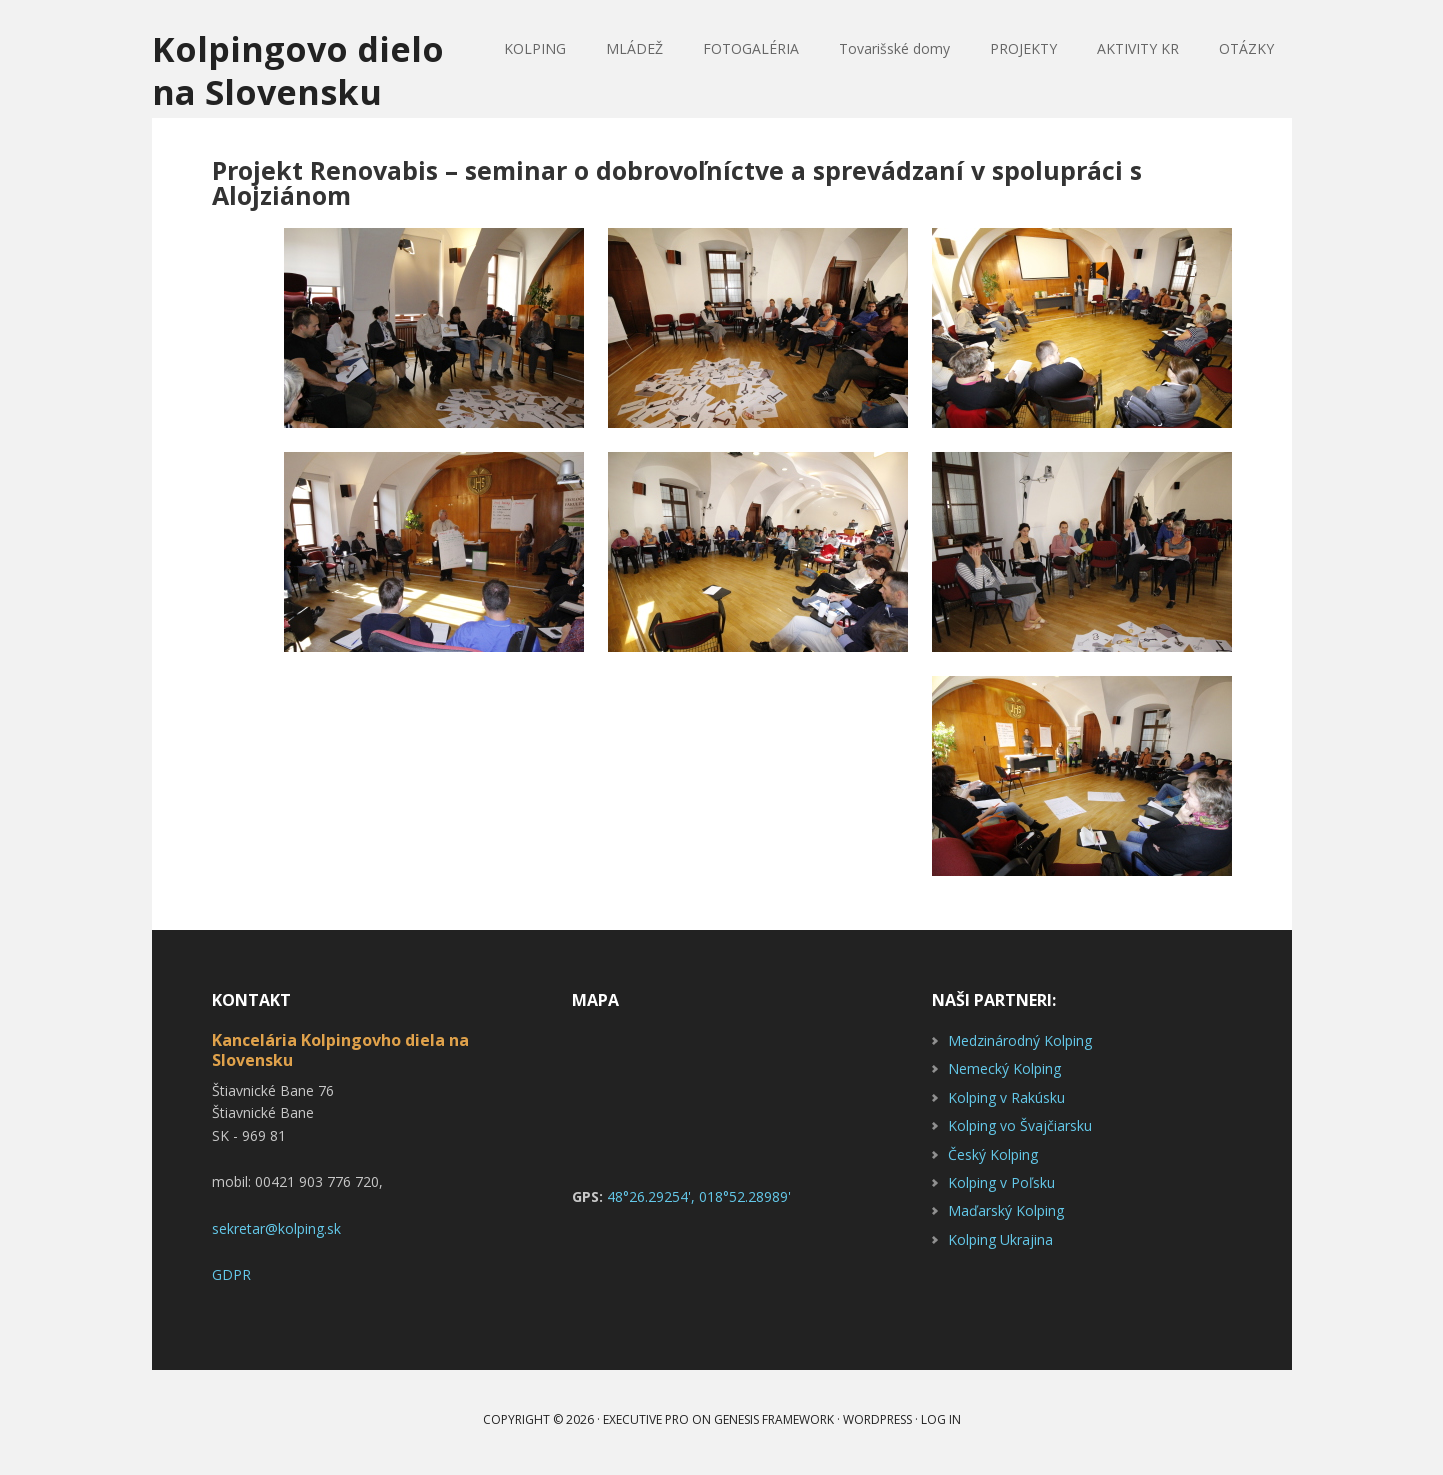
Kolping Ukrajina (1000, 1244)
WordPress (877, 1424)
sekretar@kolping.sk (276, 1233)
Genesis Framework (774, 1424)
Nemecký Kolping (1004, 1073)
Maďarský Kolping (1006, 1215)
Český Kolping (993, 1159)
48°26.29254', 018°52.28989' (699, 1201)
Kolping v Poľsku (1001, 1187)
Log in (941, 1424)
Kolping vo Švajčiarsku (1020, 1130)
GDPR (231, 1279)
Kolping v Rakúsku (1006, 1102)
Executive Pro (646, 1424)
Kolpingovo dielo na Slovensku (303, 72)
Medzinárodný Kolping (1020, 1045)
